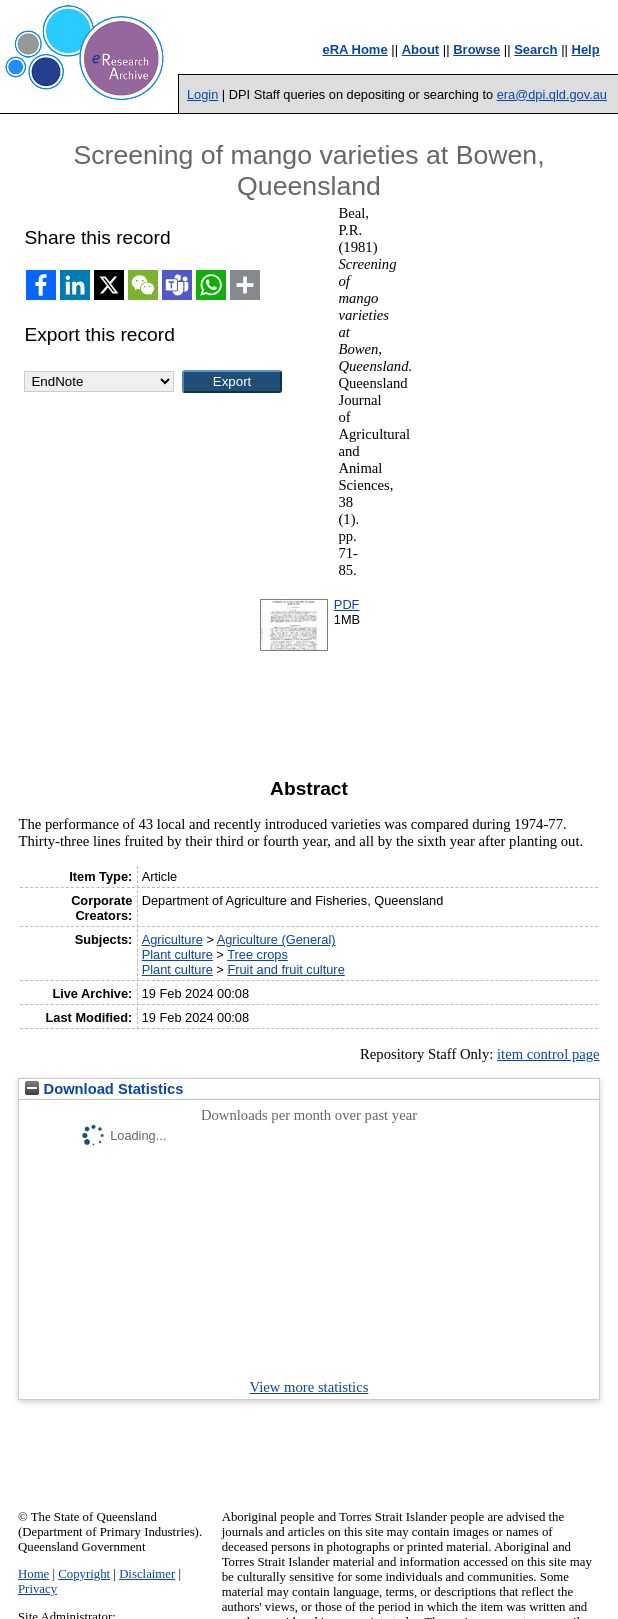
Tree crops (257, 954)
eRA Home (354, 49)
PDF (347, 604)
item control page (548, 1054)
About (421, 49)
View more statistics (309, 1387)
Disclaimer (147, 1574)
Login (202, 94)
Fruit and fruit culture (285, 969)
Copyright (84, 1574)
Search (535, 49)
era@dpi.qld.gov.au (552, 94)
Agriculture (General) (276, 939)
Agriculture (172, 939)
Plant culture (177, 954)
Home (33, 1574)
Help (586, 49)
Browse (476, 49)
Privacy (37, 1589)
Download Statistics (104, 1089)
